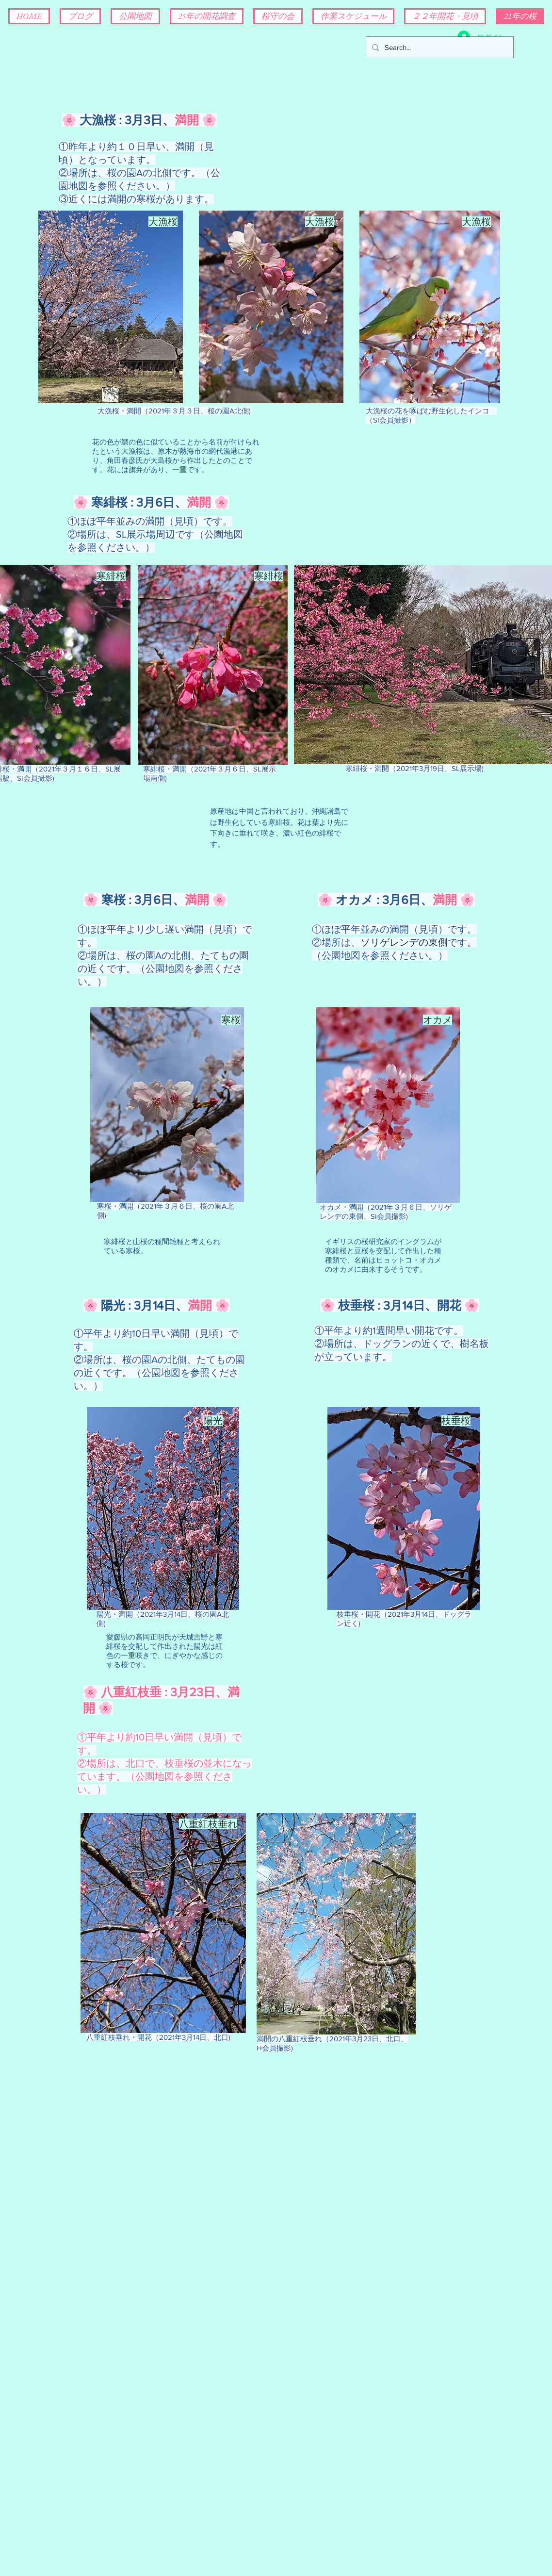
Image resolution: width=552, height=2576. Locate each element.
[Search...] (439, 47)
